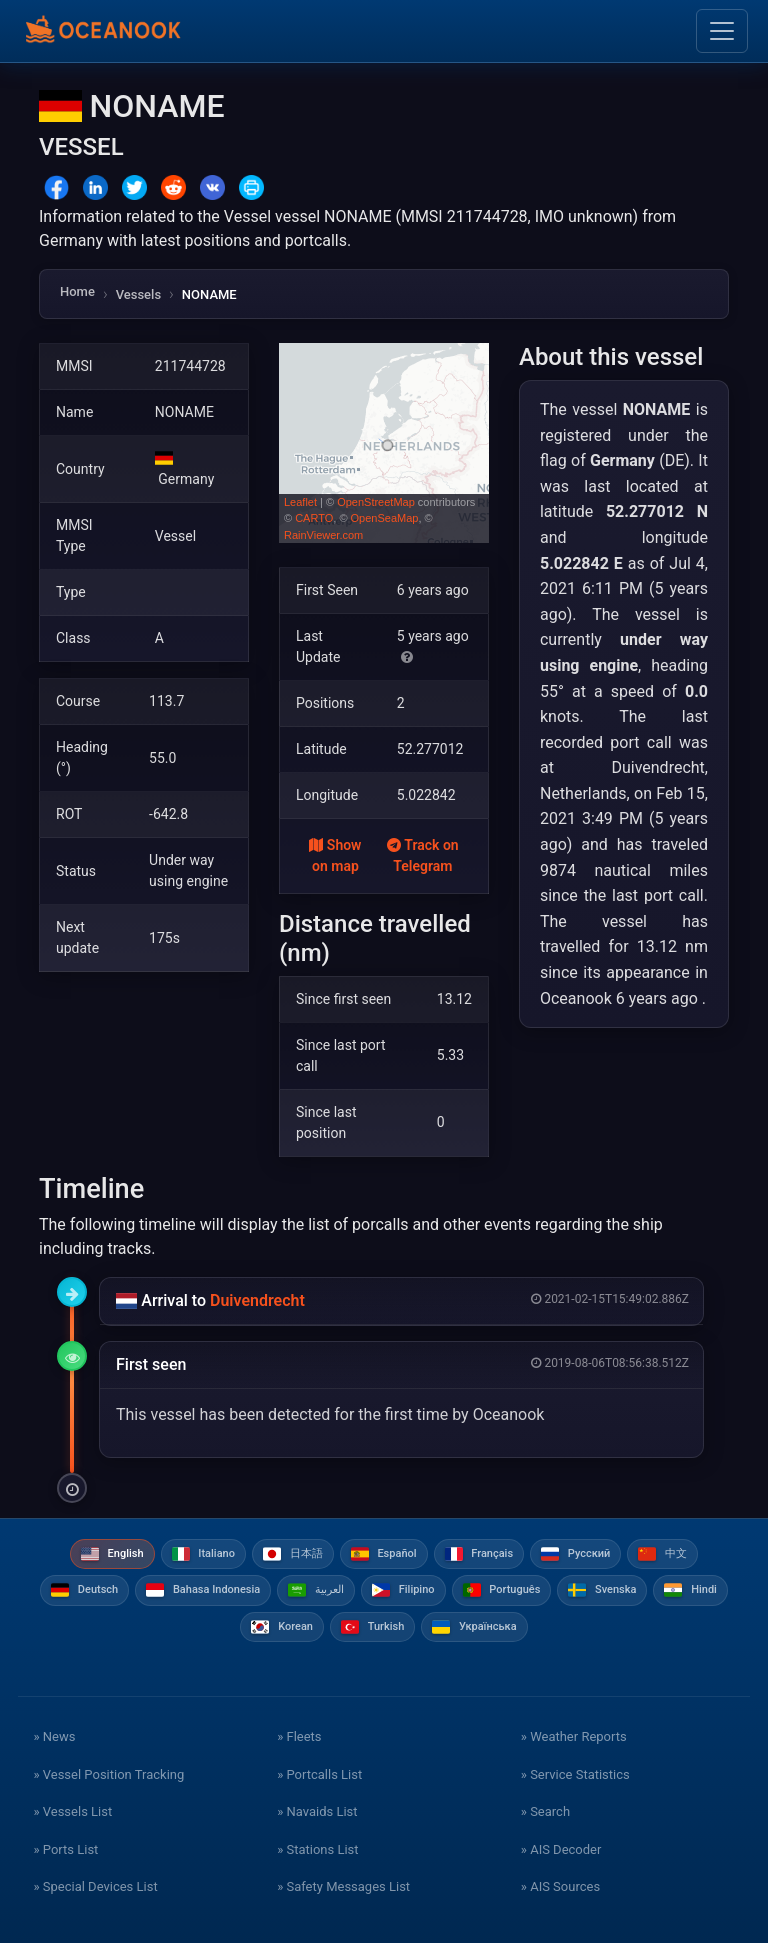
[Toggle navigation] (722, 31)
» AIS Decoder (561, 1849)
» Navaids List (317, 1811)
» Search (545, 1811)
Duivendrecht (257, 1300)
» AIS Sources (560, 1886)
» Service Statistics (575, 1774)
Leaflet (300, 502)
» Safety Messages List (343, 1886)
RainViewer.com (323, 535)
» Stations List (317, 1849)
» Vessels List (72, 1811)
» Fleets (299, 1736)
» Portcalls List (319, 1774)
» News (54, 1736)
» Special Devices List (95, 1886)
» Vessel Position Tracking (108, 1774)
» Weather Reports (574, 1736)
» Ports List (65, 1849)
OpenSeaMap (385, 518)
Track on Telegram (423, 855)
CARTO (314, 518)
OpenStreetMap (376, 502)
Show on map (335, 855)
